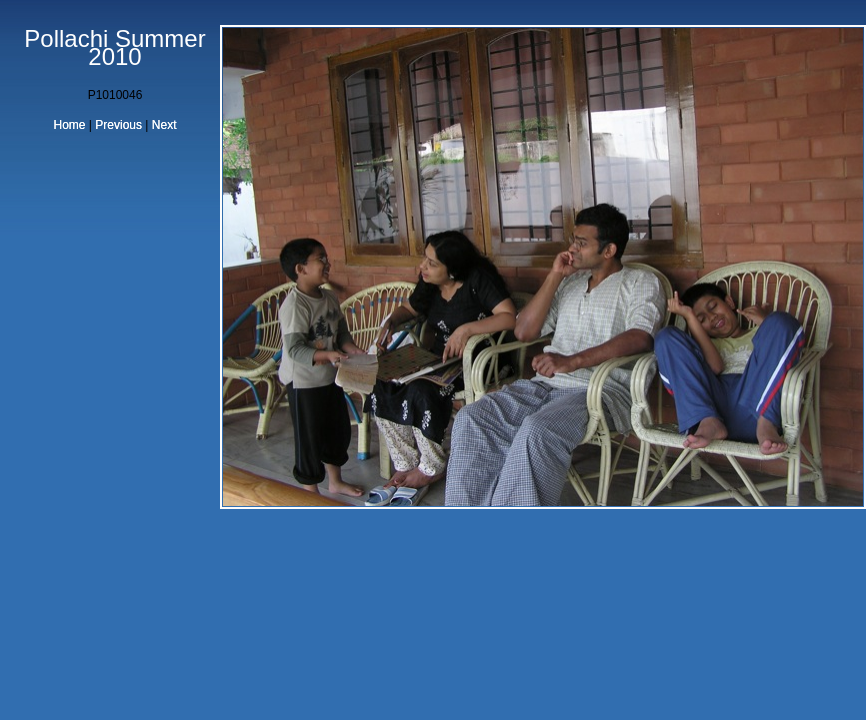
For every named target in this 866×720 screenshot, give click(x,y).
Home (70, 125)
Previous (118, 125)
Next (164, 125)
